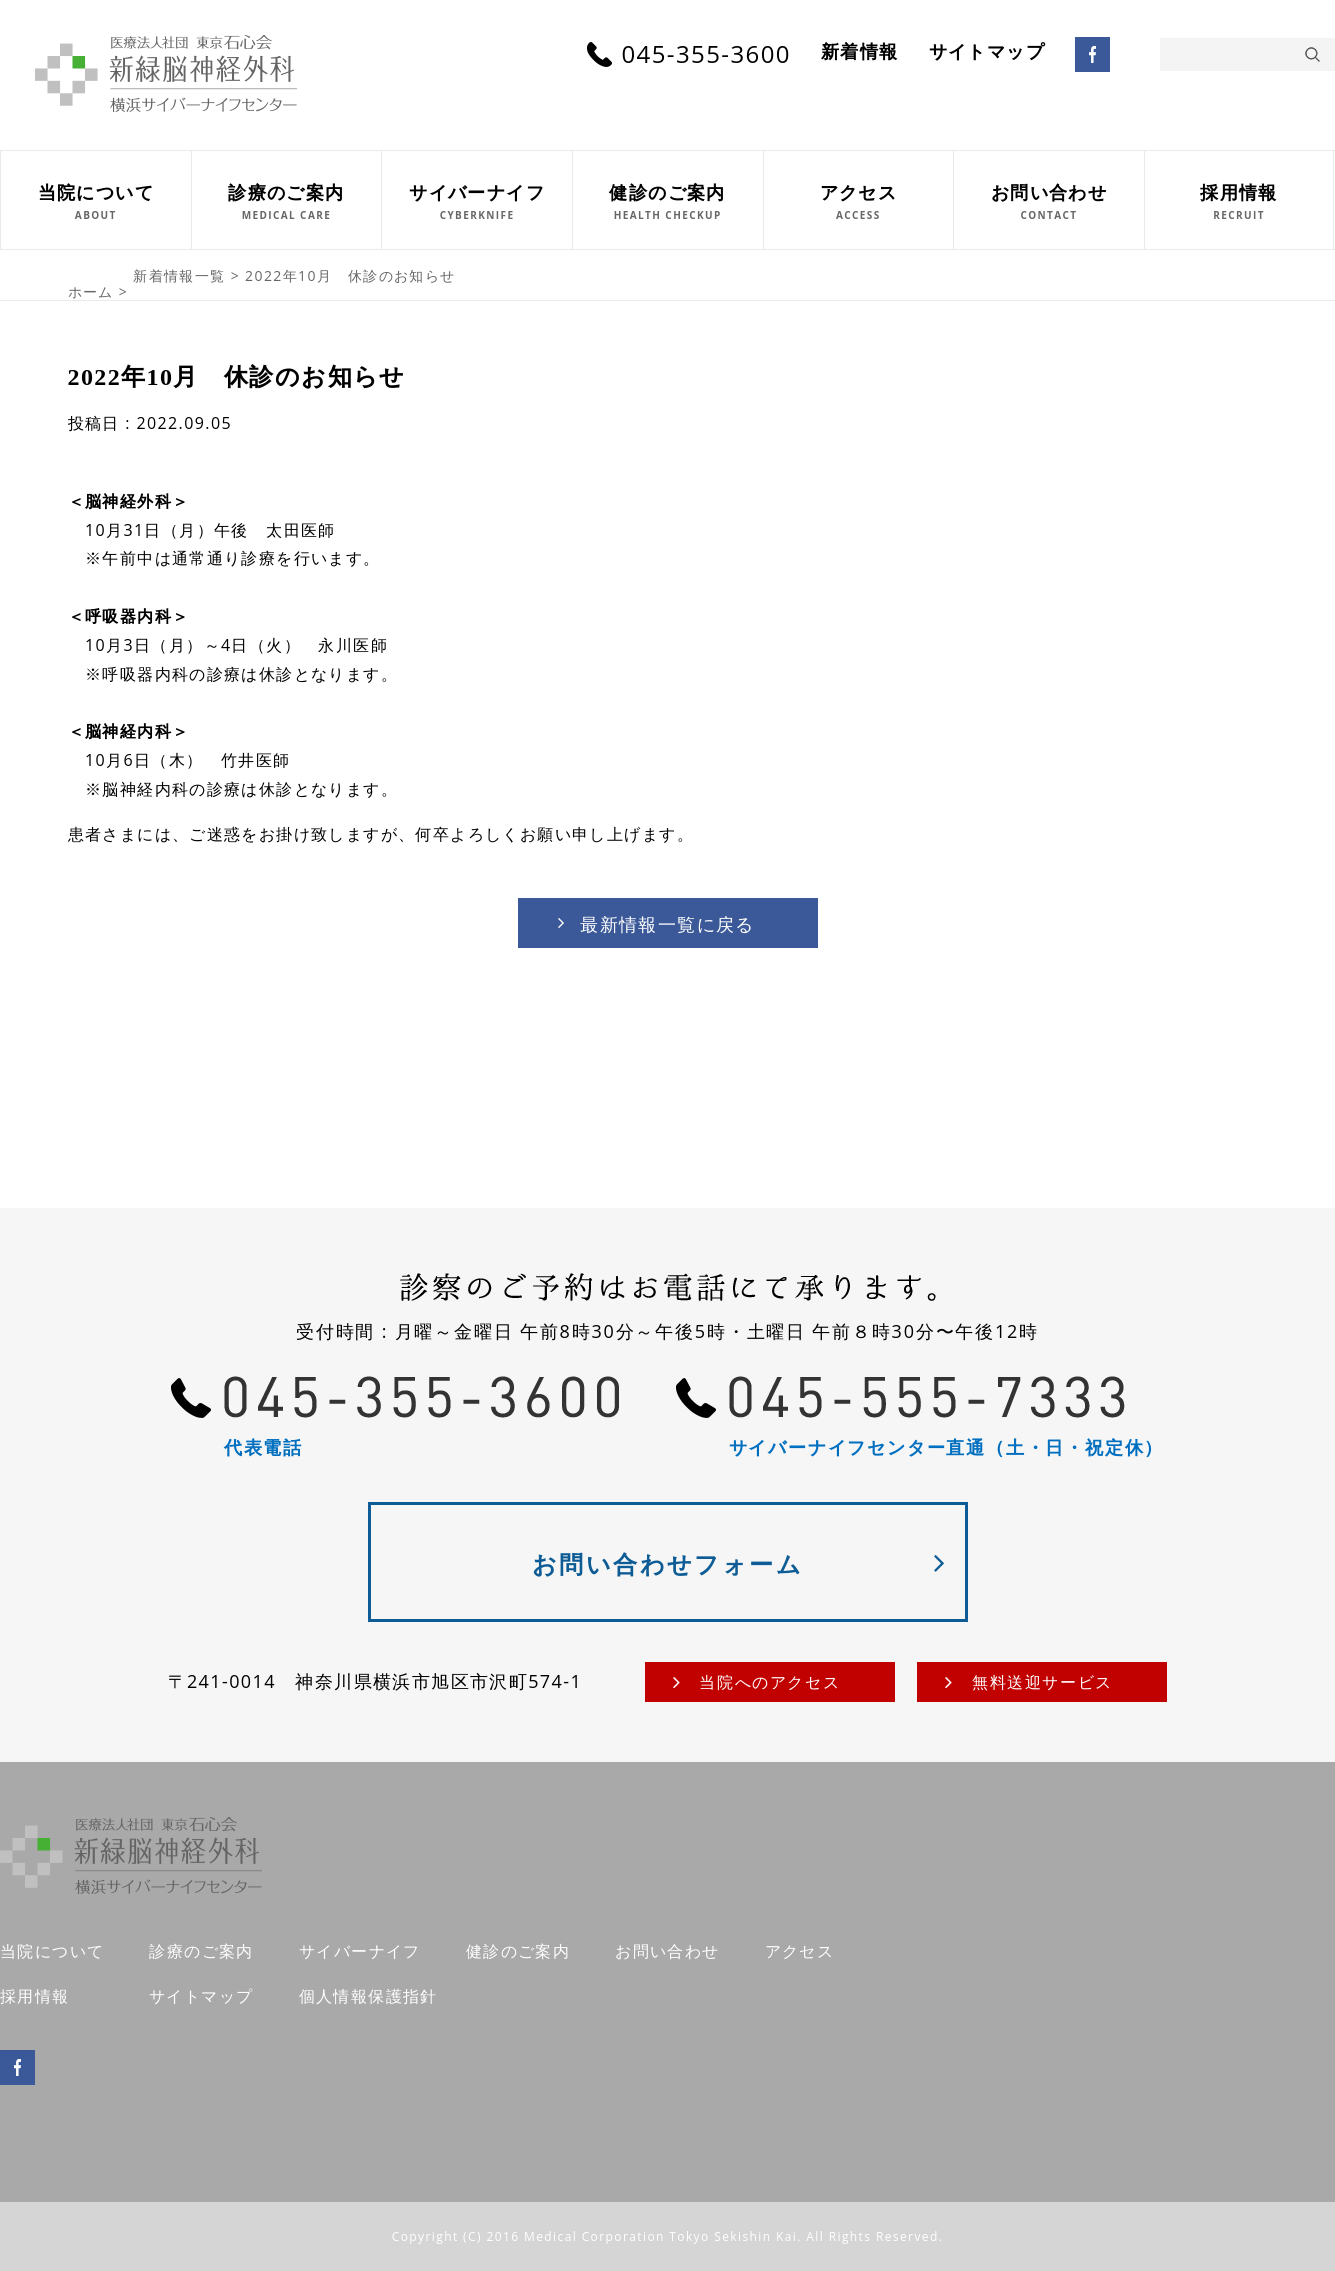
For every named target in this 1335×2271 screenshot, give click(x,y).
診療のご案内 (201, 1951)
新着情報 (860, 52)
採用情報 (35, 1996)
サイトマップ (987, 52)
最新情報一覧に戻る (667, 924)
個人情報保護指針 (368, 1996)
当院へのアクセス (769, 1682)
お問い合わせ (667, 1951)
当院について (52, 1951)
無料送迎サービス (1042, 1682)
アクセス (800, 1951)
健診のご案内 (518, 1951)
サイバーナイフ (360, 1951)
